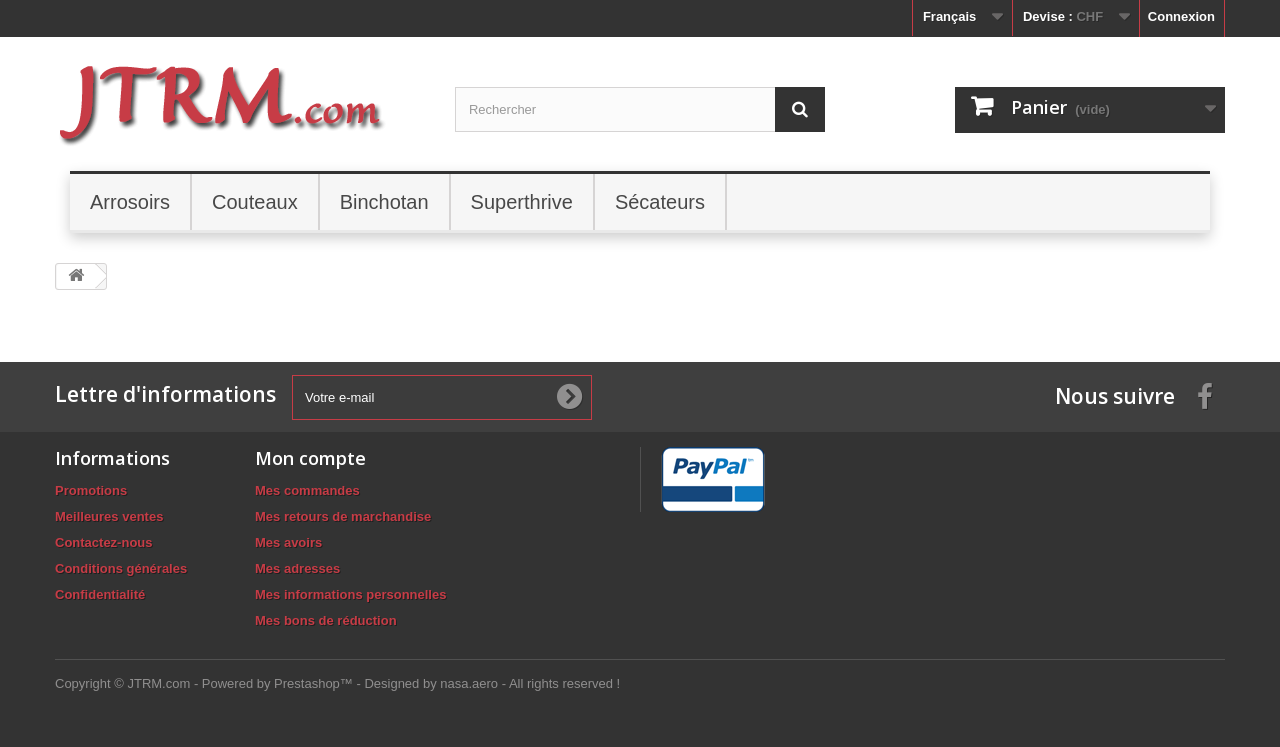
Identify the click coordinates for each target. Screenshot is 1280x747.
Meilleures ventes (109, 516)
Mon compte (310, 458)
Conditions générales (121, 568)
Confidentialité (100, 594)
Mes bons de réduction (326, 620)
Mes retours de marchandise (343, 516)
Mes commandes (307, 490)
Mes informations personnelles (350, 594)
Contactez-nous (104, 542)
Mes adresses (297, 568)
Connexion (1181, 16)
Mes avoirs (288, 542)
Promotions (91, 490)
